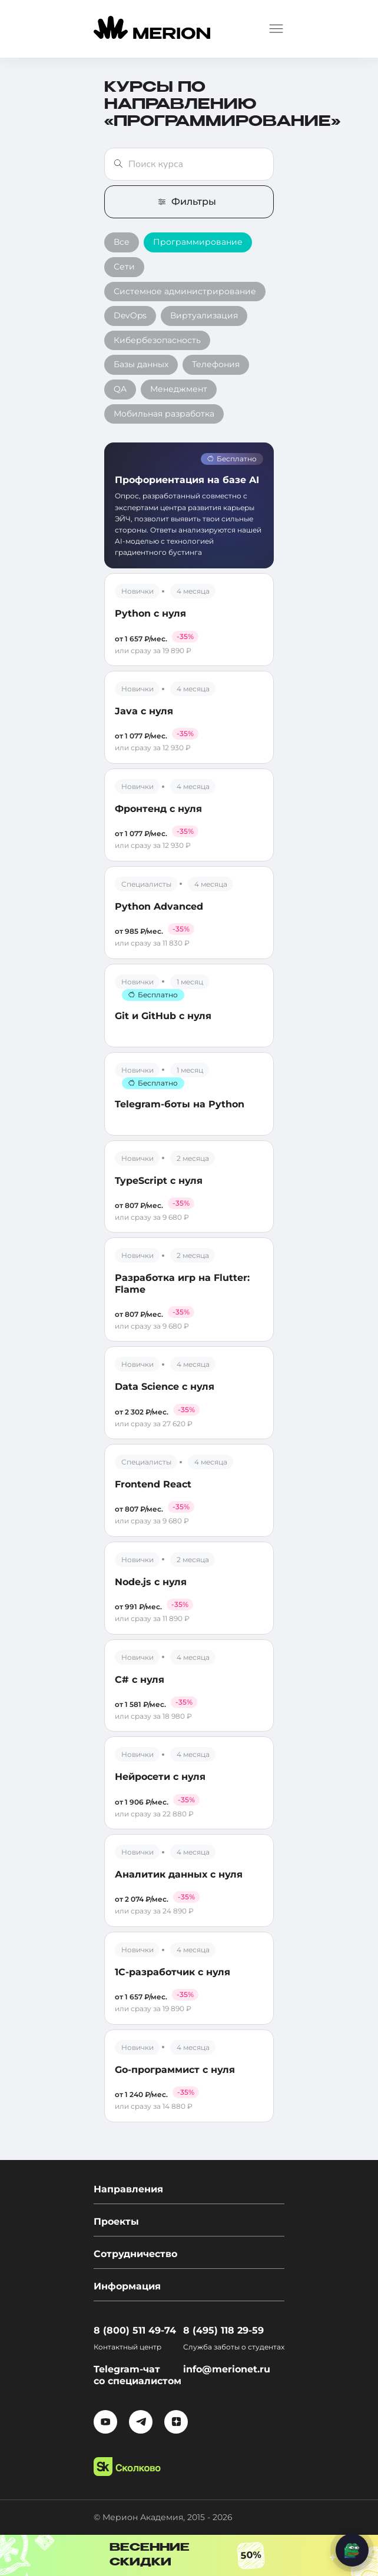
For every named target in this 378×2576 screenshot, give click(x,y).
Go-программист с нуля (175, 2069)
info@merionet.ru (226, 2369)
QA (120, 389)
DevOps (130, 315)
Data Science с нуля (164, 1386)
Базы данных (141, 364)
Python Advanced (159, 906)
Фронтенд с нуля (158, 808)
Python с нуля (150, 613)
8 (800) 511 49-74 (135, 2330)
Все (122, 242)
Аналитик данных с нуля (179, 1874)
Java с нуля (144, 711)
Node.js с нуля (151, 1581)
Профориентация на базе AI (187, 479)
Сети (124, 266)
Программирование (198, 242)
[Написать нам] (352, 2550)
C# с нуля (139, 1679)
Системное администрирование (185, 291)
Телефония (216, 364)
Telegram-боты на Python (179, 1104)
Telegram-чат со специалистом (137, 2375)
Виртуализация (204, 315)
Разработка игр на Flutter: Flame (182, 1283)
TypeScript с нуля (159, 1180)
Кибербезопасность (157, 340)
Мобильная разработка (164, 413)
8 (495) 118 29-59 (223, 2330)
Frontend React (153, 1484)
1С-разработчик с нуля (172, 1972)
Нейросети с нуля (160, 1776)
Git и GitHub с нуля (163, 1015)
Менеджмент (178, 389)
